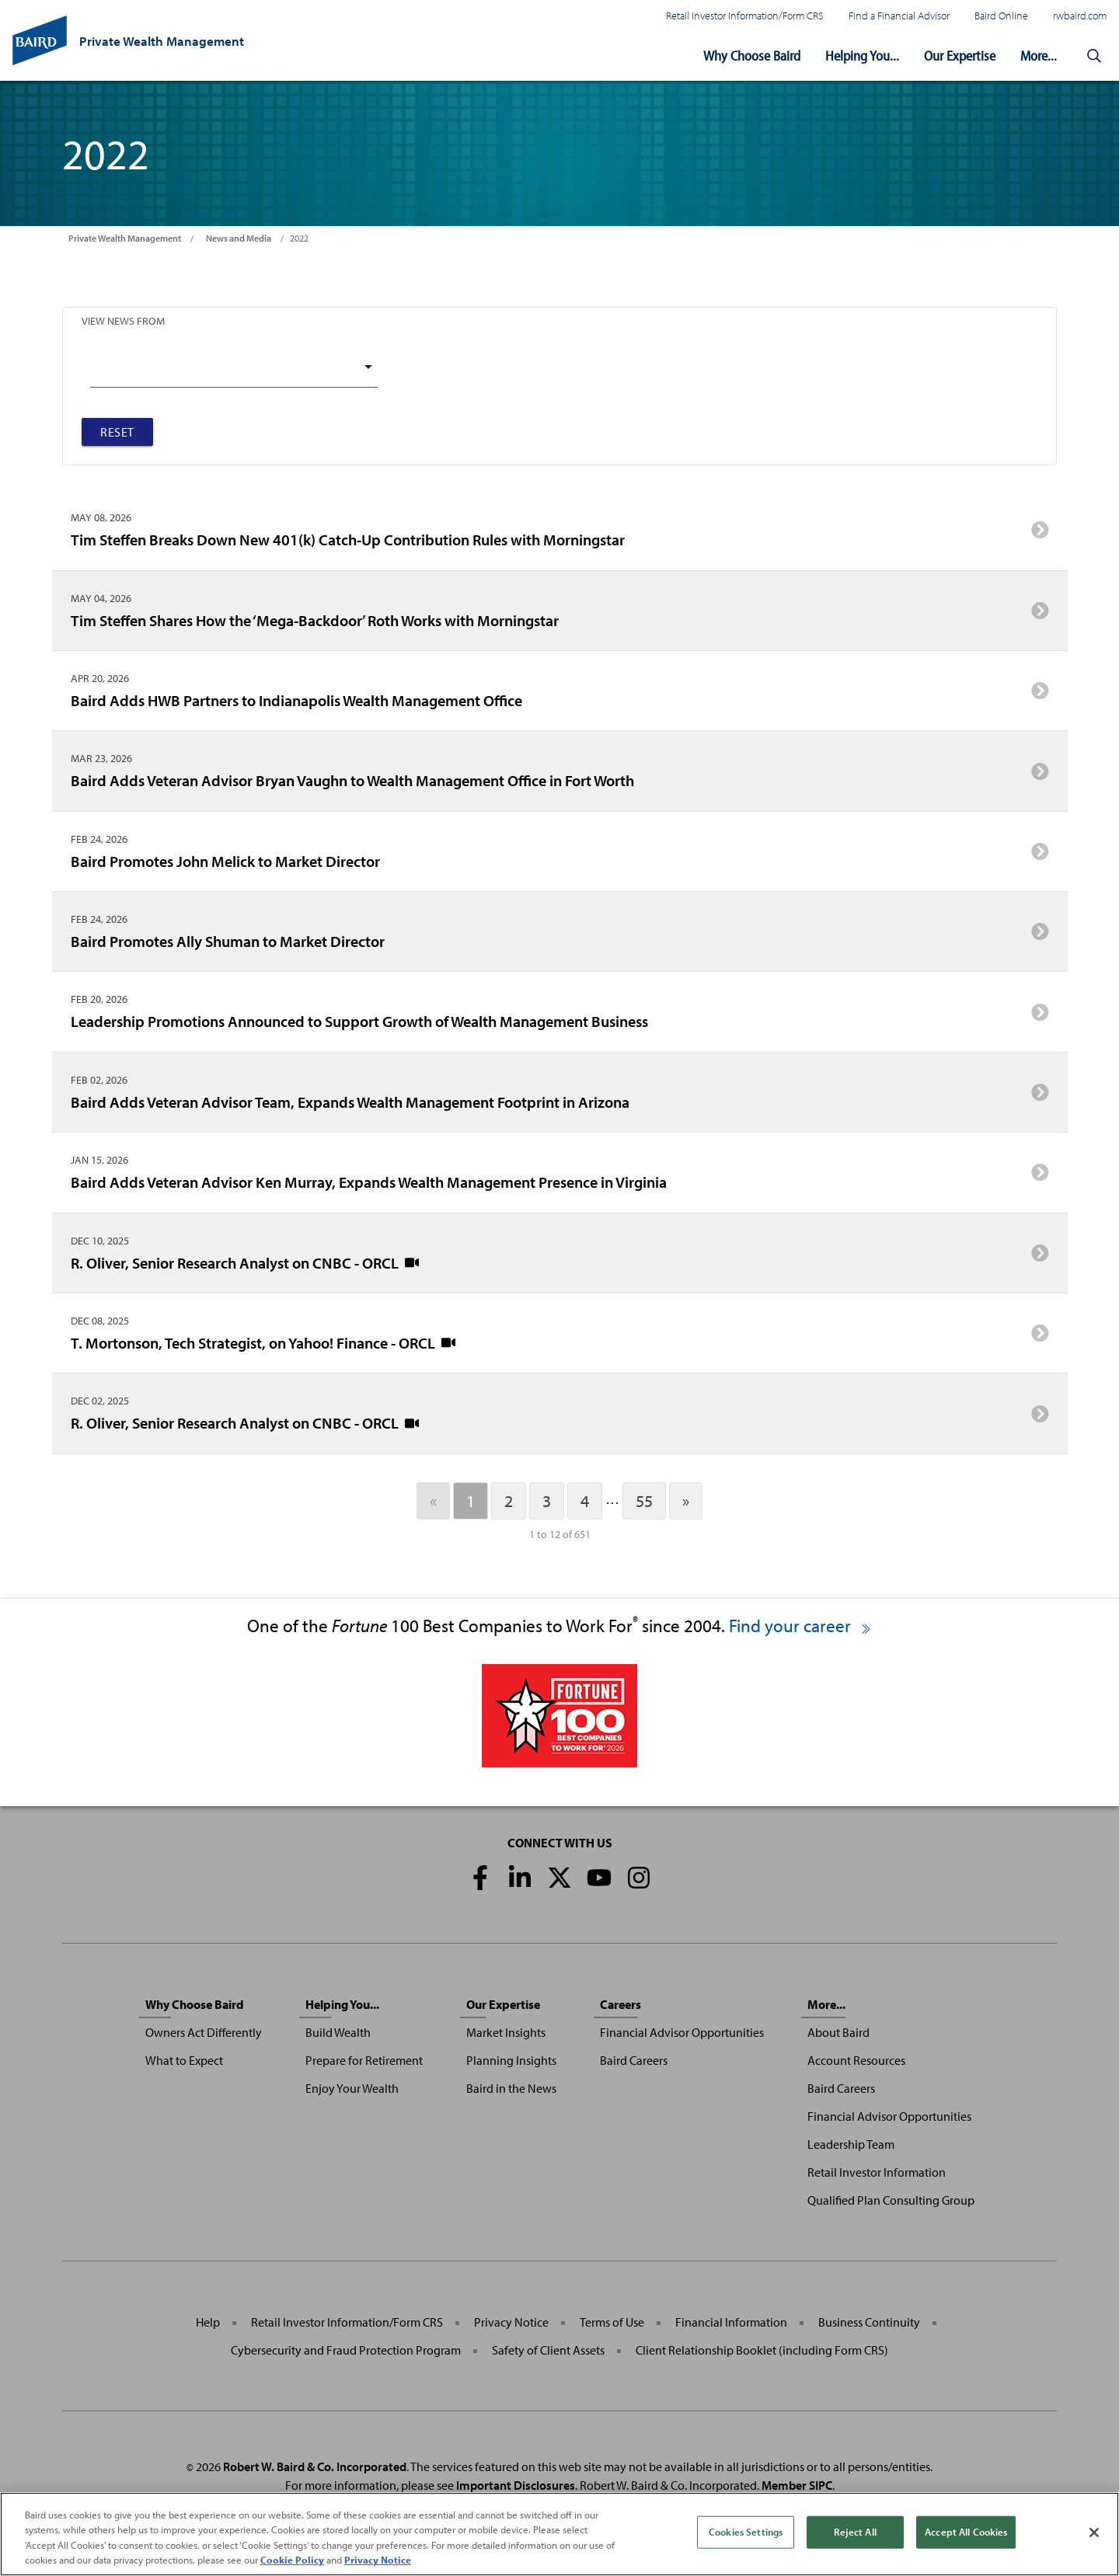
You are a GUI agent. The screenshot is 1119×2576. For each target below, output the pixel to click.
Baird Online (1001, 15)
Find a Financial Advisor (899, 15)
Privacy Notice (511, 2322)
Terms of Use (612, 2322)
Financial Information (731, 2322)
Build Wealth (338, 2032)
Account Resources (856, 2060)
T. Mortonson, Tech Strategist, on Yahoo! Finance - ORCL (560, 1338)
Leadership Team (850, 2144)
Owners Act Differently (203, 2032)
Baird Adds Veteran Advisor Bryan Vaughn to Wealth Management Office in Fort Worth (560, 776)
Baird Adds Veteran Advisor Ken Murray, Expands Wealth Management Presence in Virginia (560, 1178)
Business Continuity (869, 2322)
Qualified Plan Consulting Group (890, 2200)
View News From (123, 320)
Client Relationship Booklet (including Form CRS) (762, 2350)
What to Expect (184, 2060)
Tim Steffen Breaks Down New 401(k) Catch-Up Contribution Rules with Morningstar (560, 535)
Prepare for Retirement (364, 2060)
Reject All (855, 2532)
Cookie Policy (292, 2559)
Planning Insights (511, 2060)
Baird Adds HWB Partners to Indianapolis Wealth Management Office (560, 696)
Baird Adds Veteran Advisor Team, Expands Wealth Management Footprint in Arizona (560, 1098)
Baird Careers (634, 2060)
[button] (1094, 56)
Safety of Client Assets (548, 2350)
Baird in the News (511, 2088)
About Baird (838, 2032)
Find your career (801, 1625)
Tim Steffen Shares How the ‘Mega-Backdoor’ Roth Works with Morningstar (560, 615)
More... (1038, 55)
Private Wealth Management (124, 238)
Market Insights (506, 2032)
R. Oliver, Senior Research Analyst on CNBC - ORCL (560, 1258)
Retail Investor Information (876, 2172)
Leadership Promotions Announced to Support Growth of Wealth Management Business (560, 1017)
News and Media (238, 238)
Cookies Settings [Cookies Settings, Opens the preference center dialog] (746, 2532)
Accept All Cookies (966, 2532)
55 (644, 1501)
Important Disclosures (515, 2485)
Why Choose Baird (751, 55)
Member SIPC (797, 2485)
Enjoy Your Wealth (352, 2088)
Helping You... (862, 55)
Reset (117, 432)
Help (208, 2322)
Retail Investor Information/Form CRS (745, 15)
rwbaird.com (1080, 15)
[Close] (1094, 2532)
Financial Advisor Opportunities (682, 2032)
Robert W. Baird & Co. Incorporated (314, 2466)
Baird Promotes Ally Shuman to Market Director (560, 937)
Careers (620, 2004)
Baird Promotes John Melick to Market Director (560, 856)
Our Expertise (959, 55)
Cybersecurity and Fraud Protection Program (346, 2350)
